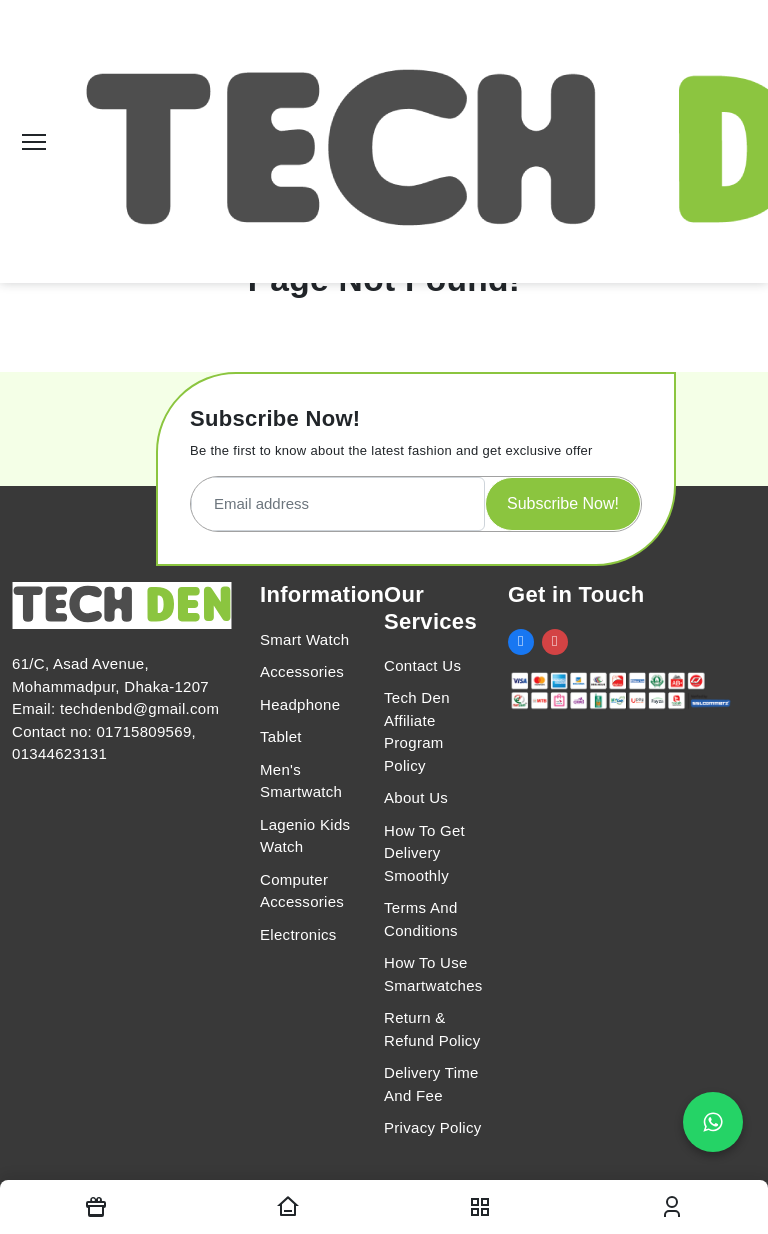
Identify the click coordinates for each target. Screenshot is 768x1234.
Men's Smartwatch (301, 781)
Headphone (300, 704)
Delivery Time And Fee (431, 1084)
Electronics (298, 934)
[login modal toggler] (672, 1207)
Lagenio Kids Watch (305, 836)
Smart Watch (304, 639)
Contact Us (422, 665)
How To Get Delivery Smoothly (424, 853)
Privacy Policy (433, 1127)
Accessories (302, 671)
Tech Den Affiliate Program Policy (417, 731)
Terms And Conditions (421, 919)
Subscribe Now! (563, 503)
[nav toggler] (480, 1207)
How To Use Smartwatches (433, 974)
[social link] (521, 642)
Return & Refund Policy (432, 1029)
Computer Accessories (302, 891)
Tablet (281, 736)
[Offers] (96, 1207)
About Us (416, 797)
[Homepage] (288, 1207)
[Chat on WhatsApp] (713, 1122)
